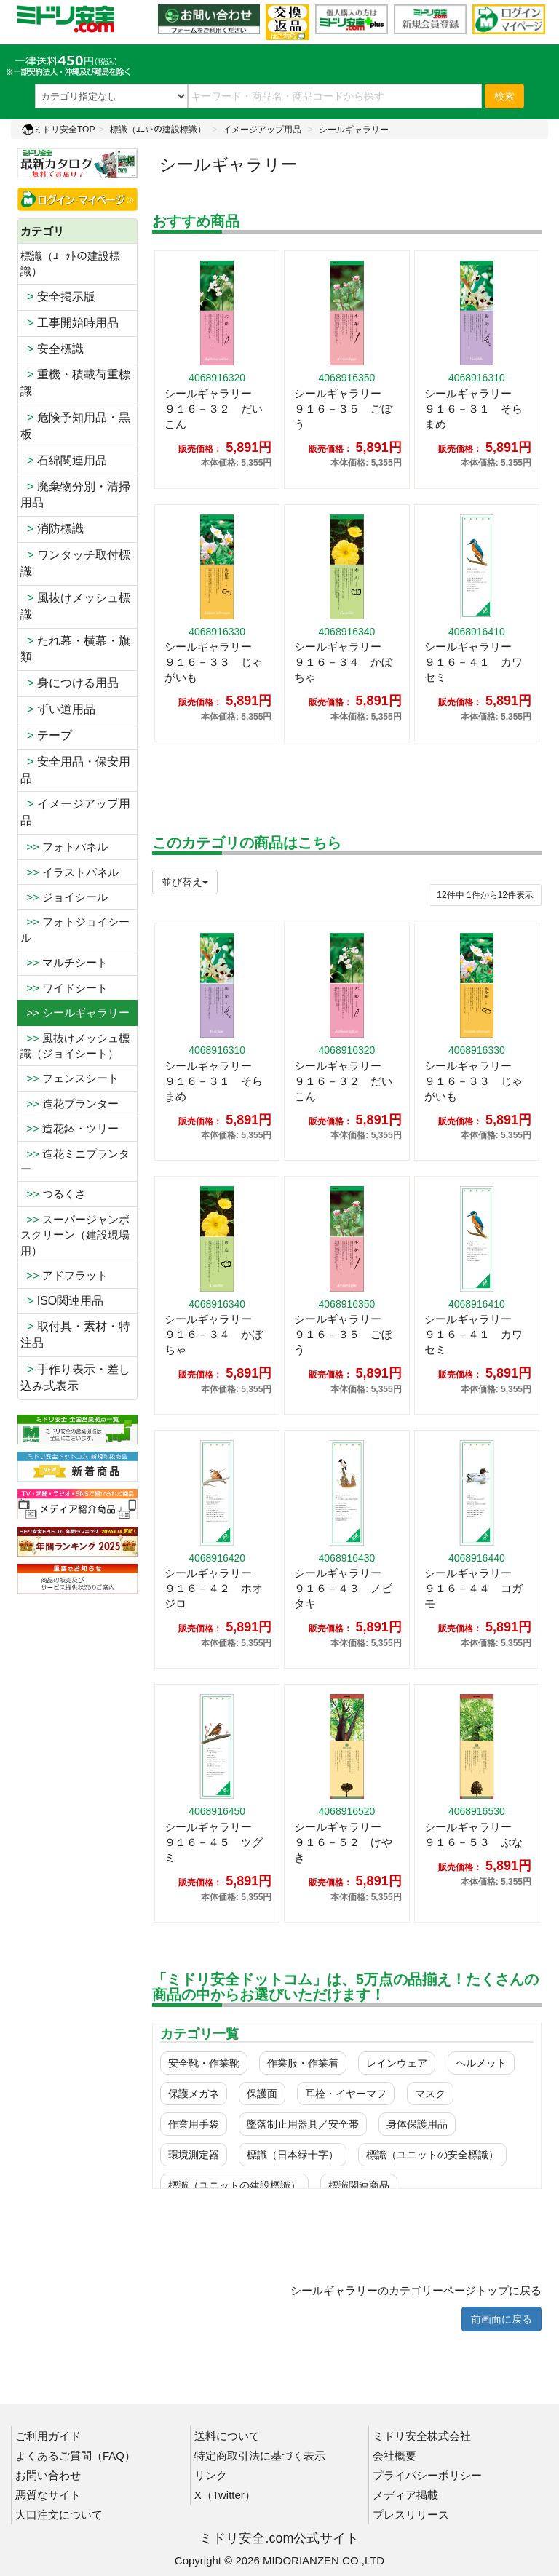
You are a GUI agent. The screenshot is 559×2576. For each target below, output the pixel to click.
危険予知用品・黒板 (75, 425)
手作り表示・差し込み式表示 (75, 1377)
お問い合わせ (48, 2475)
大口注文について (59, 2514)
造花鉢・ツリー (69, 1128)
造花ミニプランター (75, 1161)
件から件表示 (485, 895)
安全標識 (52, 349)
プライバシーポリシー (427, 2475)
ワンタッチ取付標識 (75, 563)
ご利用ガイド (48, 2436)
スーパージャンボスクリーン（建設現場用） (75, 1235)
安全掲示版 (57, 296)
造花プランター (69, 1103)
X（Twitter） (224, 2495)
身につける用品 (69, 683)
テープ (46, 735)
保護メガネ (193, 2093)
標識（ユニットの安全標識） (432, 2154)
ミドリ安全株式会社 (422, 2436)
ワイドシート (64, 988)
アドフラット (64, 1275)
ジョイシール (64, 897)
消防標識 (52, 528)
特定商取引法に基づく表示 (259, 2455)
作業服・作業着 (302, 2063)
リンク (210, 2475)
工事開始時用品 (69, 323)
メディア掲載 (405, 2495)
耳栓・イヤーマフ (345, 2093)
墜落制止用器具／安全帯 (303, 2124)
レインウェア (396, 2063)
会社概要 (394, 2455)
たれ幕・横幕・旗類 (75, 649)
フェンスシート (69, 1078)
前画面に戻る (501, 2319)
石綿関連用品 (63, 460)
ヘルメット (481, 2063)
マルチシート (64, 962)
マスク (430, 2093)
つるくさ (53, 1194)
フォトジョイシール (75, 929)
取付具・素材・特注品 (75, 1334)
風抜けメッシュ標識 (75, 606)
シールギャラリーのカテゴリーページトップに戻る (416, 2290)
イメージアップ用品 (262, 129)
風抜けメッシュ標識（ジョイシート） (75, 1046)
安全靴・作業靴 (203, 2063)
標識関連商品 (358, 2185)
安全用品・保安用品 (75, 769)
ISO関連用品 (61, 1301)
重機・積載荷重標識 (75, 382)
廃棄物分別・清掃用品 (75, 494)
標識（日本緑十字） (292, 2154)
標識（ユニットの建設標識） (234, 2185)
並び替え (185, 882)
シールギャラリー (354, 129)
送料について (227, 2436)
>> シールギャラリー (75, 1012)
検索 (504, 96)
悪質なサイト (48, 2495)
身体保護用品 (417, 2124)
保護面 (262, 2093)
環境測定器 (193, 2154)
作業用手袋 (193, 2124)
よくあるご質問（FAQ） (75, 2455)
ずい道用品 (57, 709)
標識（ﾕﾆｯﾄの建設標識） (158, 129)
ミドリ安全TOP (58, 129)
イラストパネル (69, 872)
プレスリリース (411, 2514)
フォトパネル (64, 846)
